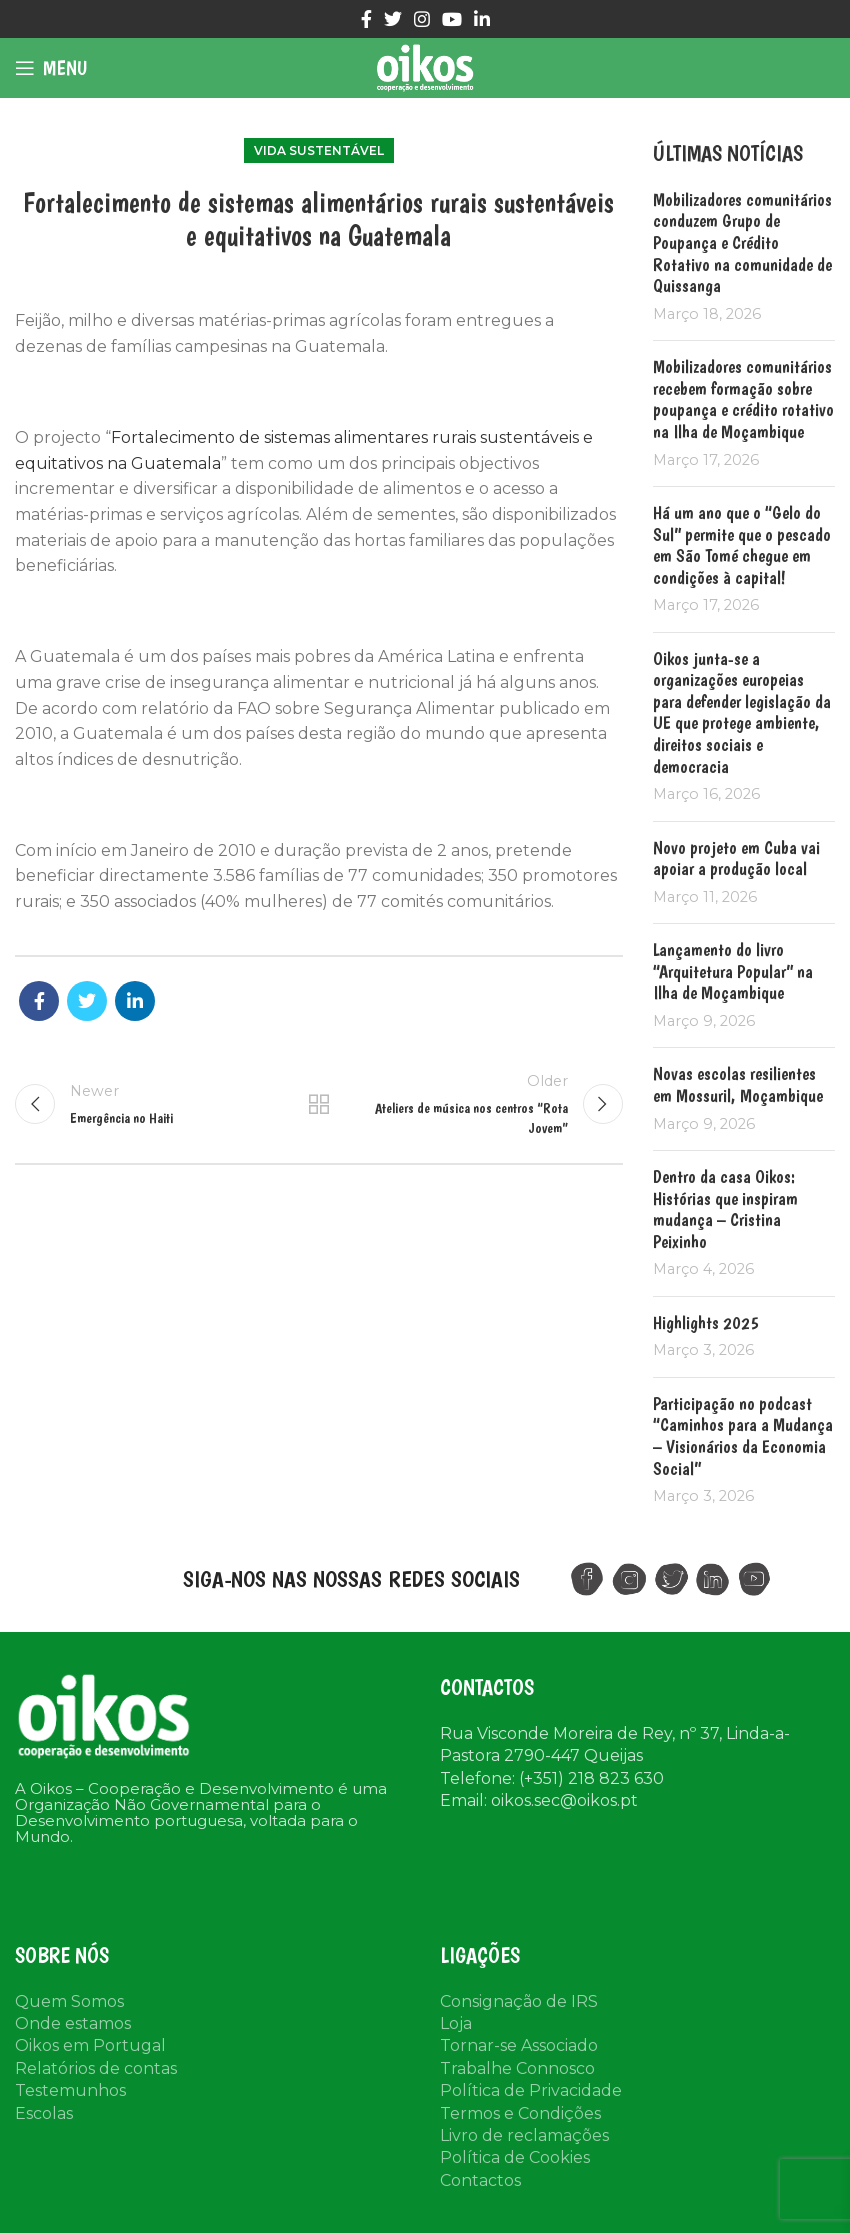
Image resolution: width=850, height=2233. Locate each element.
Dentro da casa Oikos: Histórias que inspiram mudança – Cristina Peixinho (725, 1209)
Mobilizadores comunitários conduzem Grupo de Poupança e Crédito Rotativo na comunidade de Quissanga (742, 242)
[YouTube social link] (452, 19)
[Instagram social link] (422, 19)
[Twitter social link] (393, 19)
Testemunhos (70, 2090)
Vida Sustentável (319, 150)
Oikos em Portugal (90, 2045)
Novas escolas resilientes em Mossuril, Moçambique (738, 1084)
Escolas (44, 2113)
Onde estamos (73, 2023)
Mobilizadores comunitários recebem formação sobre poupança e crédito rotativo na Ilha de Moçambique (743, 399)
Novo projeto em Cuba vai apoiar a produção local (736, 858)
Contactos (480, 2180)
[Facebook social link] (366, 19)
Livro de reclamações (524, 2135)
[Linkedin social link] (482, 19)
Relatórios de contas (96, 2068)
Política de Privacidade (531, 2090)
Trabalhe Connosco (517, 2068)
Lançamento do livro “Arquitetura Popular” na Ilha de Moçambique (733, 971)
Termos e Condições (520, 2113)
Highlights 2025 (706, 1322)
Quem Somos (69, 2001)
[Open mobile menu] (51, 68)
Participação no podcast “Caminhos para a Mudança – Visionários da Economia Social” (743, 1436)
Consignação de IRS (519, 2001)
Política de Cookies (515, 2157)
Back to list (319, 1104)
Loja (456, 2023)
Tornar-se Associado (519, 2045)
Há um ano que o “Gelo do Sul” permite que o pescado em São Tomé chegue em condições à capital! (742, 545)
